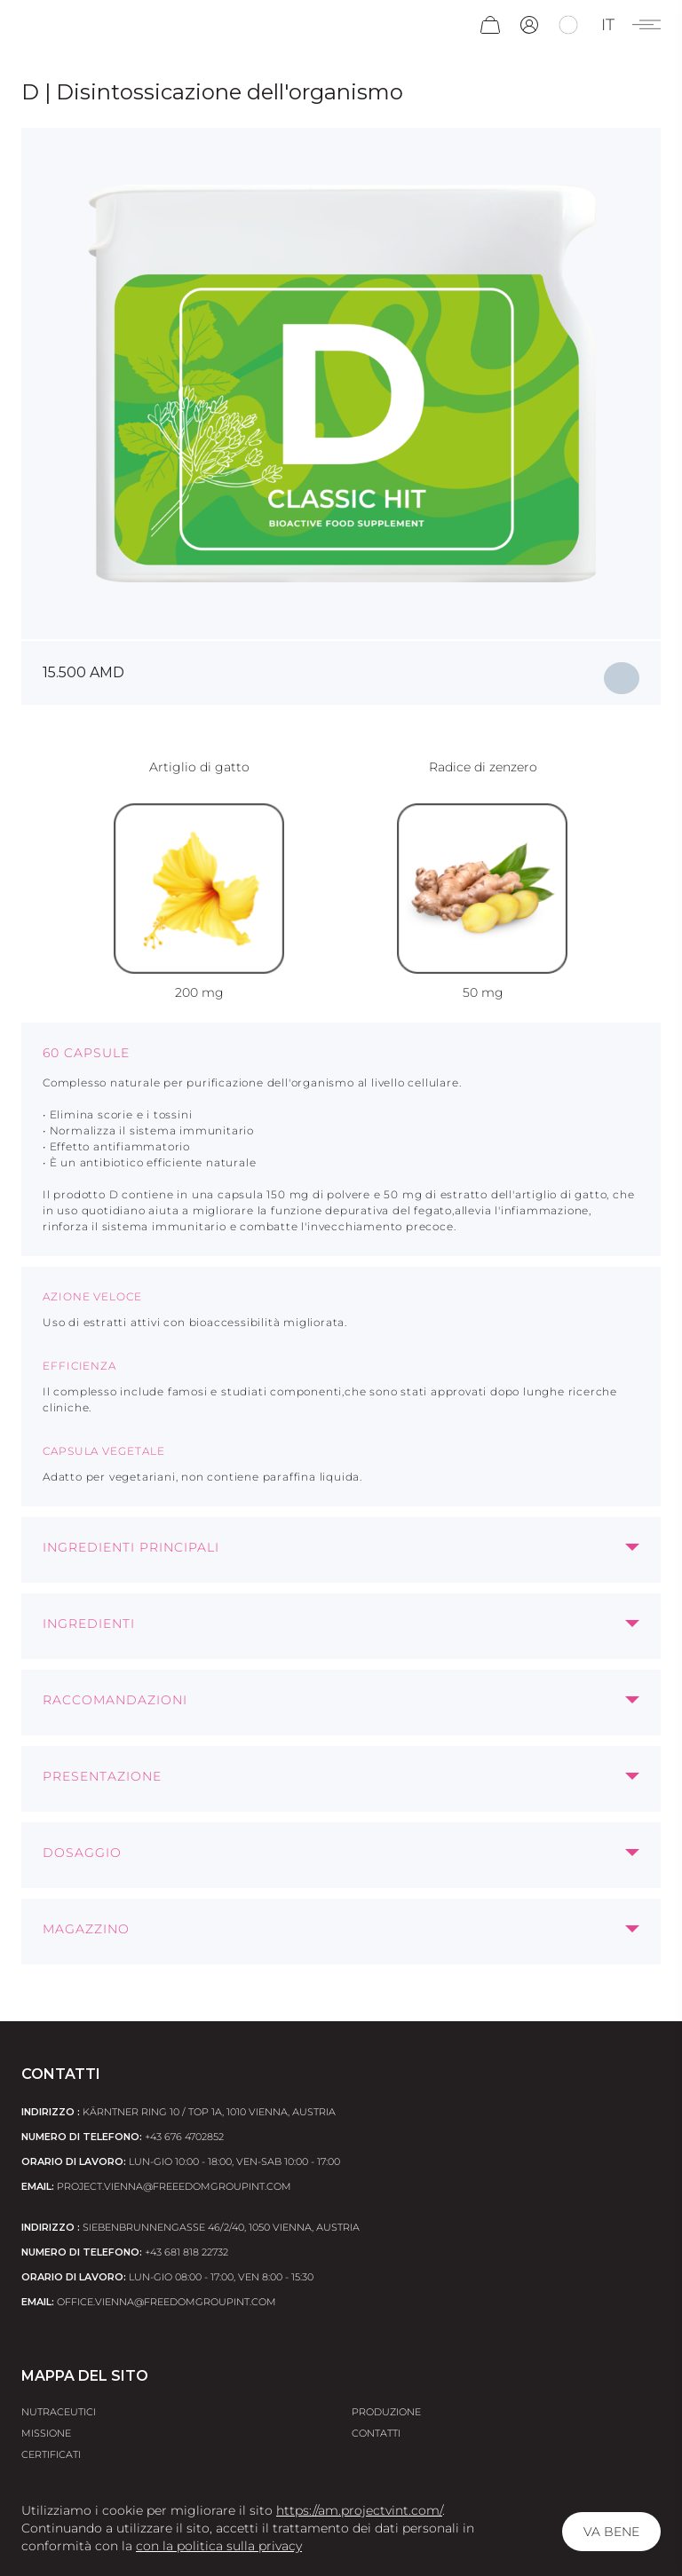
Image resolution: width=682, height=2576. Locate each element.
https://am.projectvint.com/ (359, 2510)
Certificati (51, 2454)
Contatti (376, 2433)
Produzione (386, 2412)
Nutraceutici (58, 2412)
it (608, 25)
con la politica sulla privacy (219, 2546)
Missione (46, 2433)
